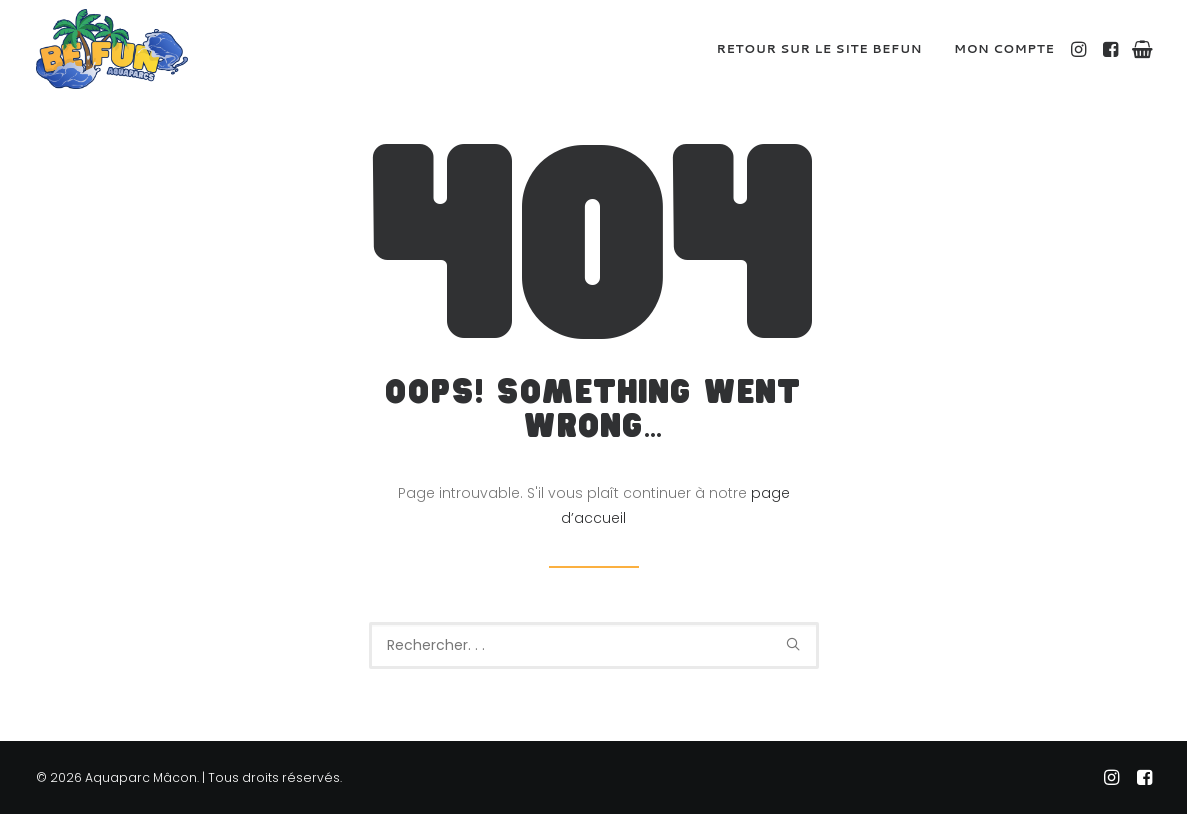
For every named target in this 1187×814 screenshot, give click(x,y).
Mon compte (1004, 48)
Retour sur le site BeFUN (820, 48)
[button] (1080, 49)
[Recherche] (594, 645)
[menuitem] (820, 49)
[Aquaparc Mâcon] (112, 49)
